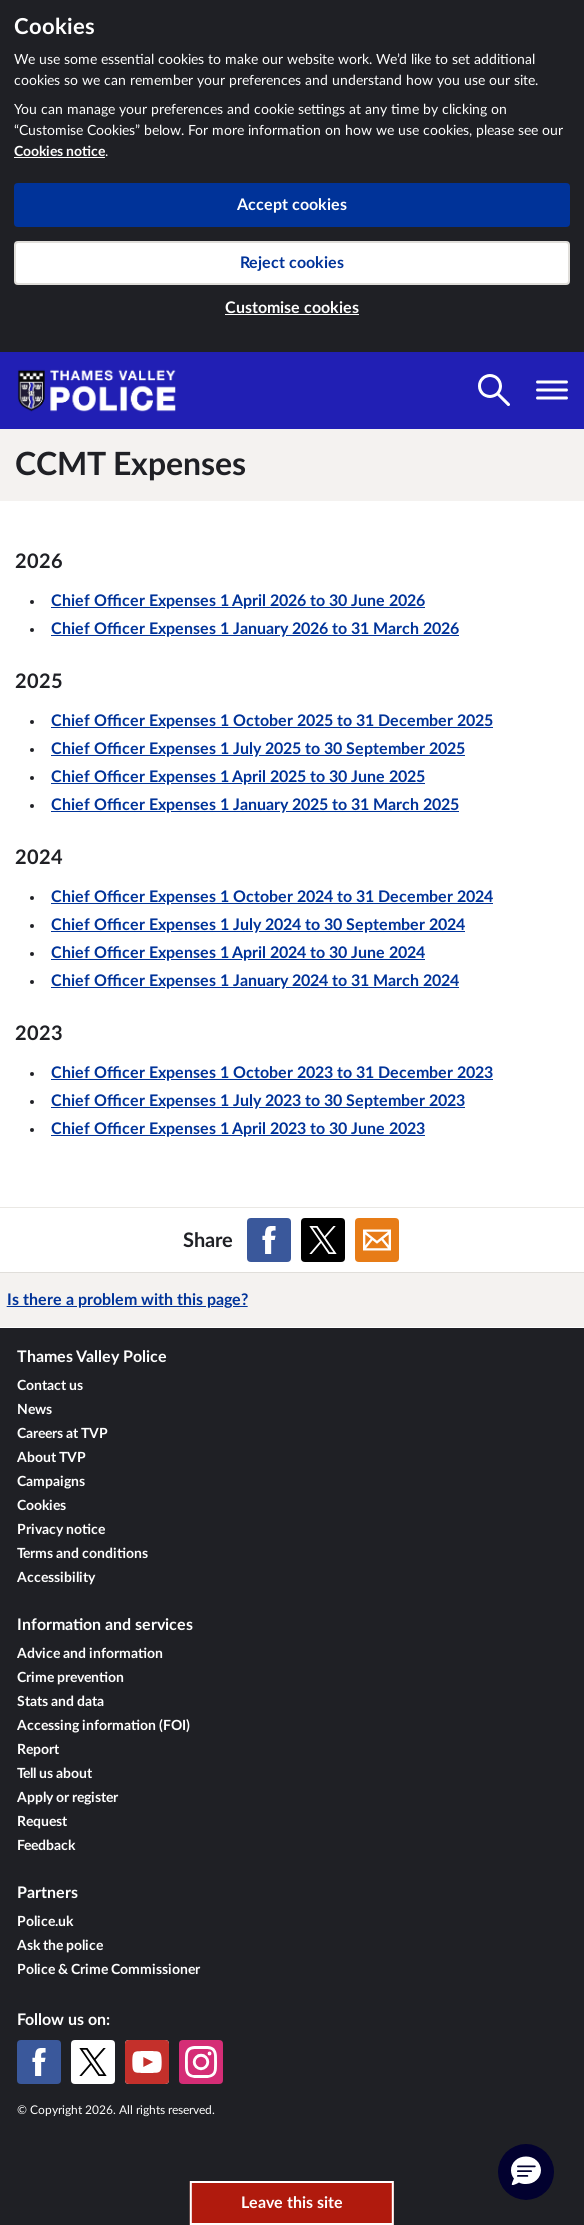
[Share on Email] (377, 1240)
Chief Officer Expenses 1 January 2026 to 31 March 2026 (255, 629)
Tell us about (54, 1774)
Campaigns (51, 1482)
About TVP (51, 1458)
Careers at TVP (62, 1434)
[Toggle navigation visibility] (552, 390)
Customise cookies (292, 308)
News (34, 1410)
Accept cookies (292, 205)
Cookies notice (59, 152)
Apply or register (67, 1798)
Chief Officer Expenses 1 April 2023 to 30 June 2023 (238, 1129)
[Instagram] (201, 2062)
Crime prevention (70, 1678)
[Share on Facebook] (269, 1240)
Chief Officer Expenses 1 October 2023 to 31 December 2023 (272, 1073)
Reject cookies (292, 263)
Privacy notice (61, 1530)
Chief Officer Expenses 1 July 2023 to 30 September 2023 (258, 1101)
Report (38, 1750)
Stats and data (60, 1702)
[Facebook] (39, 2062)
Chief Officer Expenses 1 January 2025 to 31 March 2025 (255, 805)
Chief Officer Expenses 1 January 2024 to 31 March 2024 (255, 981)
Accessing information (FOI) (103, 1726)
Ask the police (60, 1946)
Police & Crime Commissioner (108, 1970)
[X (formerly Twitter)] (93, 2062)
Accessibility (56, 1578)
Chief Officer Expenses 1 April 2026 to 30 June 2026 (238, 601)
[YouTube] (147, 2062)
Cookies (41, 1506)
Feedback (46, 1846)
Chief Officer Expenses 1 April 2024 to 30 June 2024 (238, 953)
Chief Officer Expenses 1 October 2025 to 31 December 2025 (272, 721)
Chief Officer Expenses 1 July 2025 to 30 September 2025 (258, 749)
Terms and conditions (82, 1554)
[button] (526, 2172)
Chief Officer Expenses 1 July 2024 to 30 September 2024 (258, 925)
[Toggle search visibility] (494, 390)
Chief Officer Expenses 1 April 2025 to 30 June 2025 (238, 777)
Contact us (50, 1386)
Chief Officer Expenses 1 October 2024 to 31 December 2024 (272, 897)
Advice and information (90, 1654)
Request (42, 1822)
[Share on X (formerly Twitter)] (323, 1240)
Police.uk (45, 1922)
